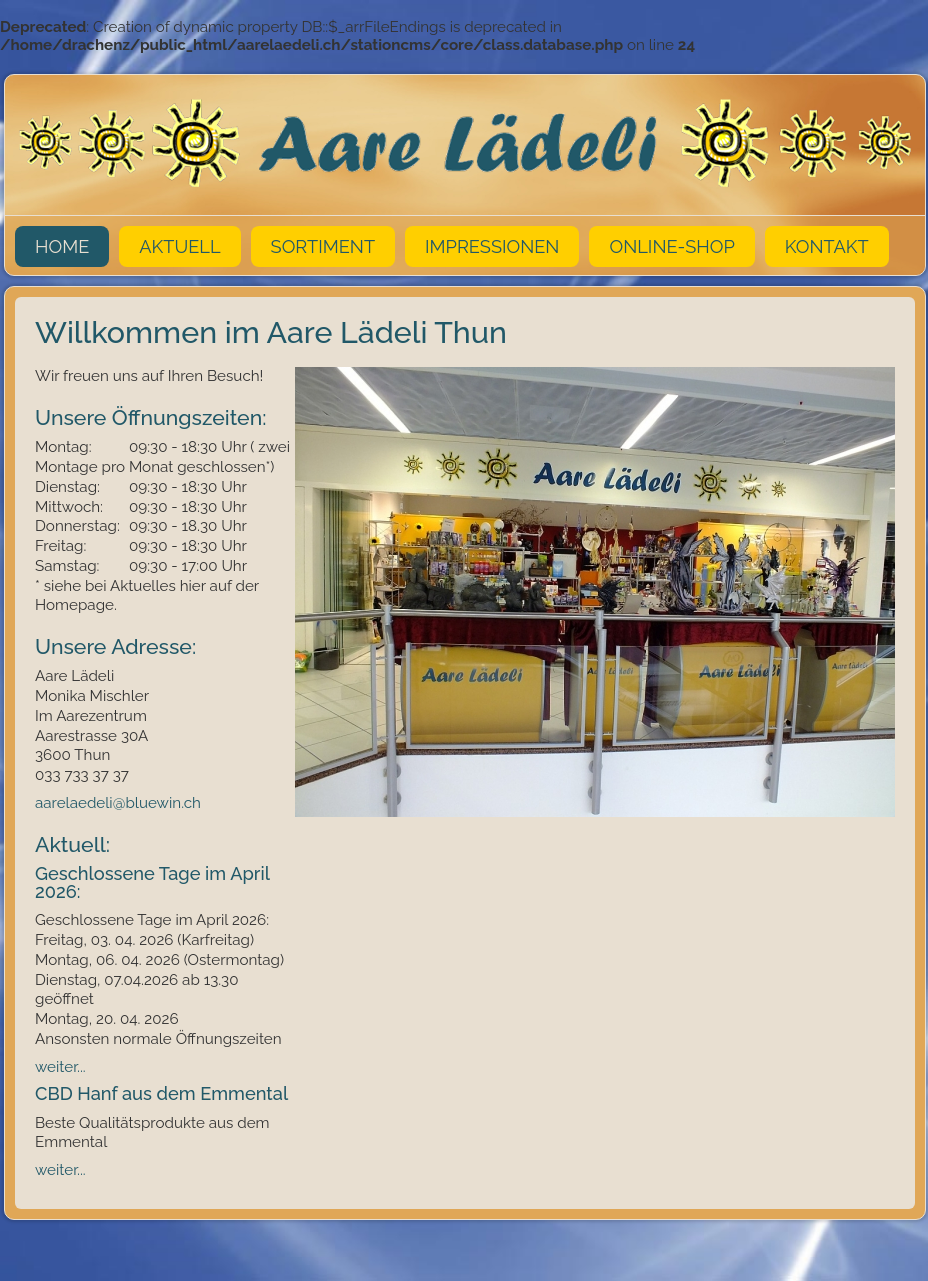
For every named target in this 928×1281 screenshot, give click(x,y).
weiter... (60, 1067)
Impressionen (492, 246)
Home (62, 246)
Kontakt (827, 246)
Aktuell (179, 246)
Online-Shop (671, 246)
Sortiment (323, 246)
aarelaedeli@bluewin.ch (120, 803)
